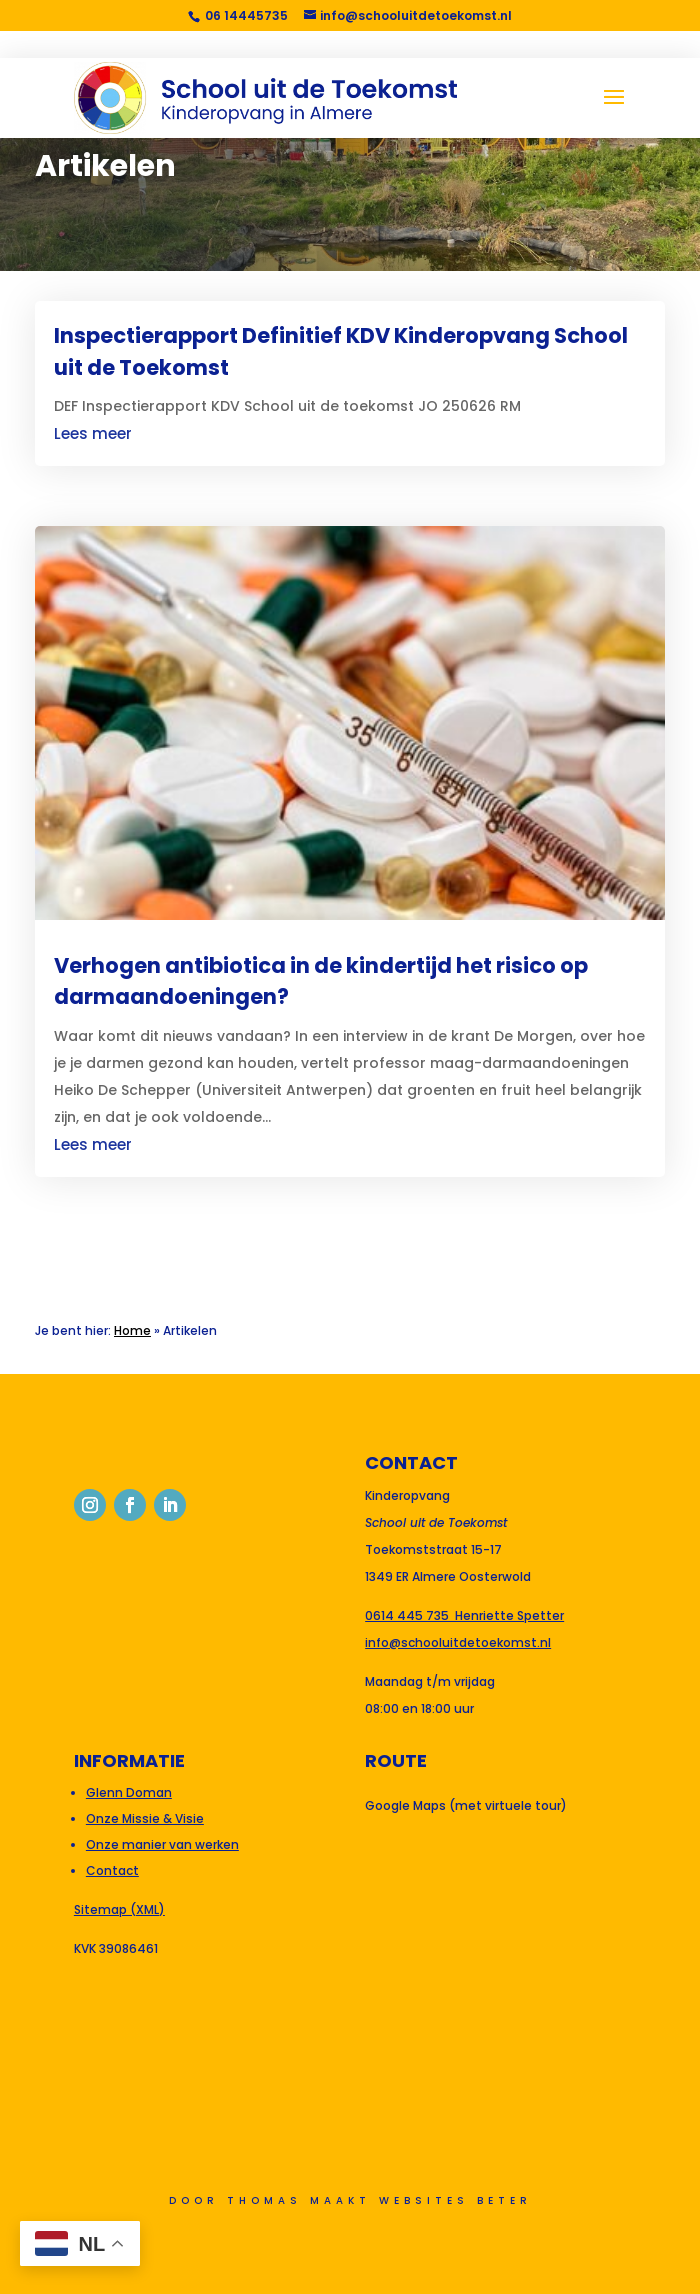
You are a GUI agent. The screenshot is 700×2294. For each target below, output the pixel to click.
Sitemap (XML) (119, 1909)
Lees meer (93, 433)
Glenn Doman (129, 1792)
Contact (112, 1870)
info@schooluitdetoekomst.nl (458, 1642)
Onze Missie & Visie (145, 1818)
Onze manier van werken (162, 1844)
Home (132, 1330)
